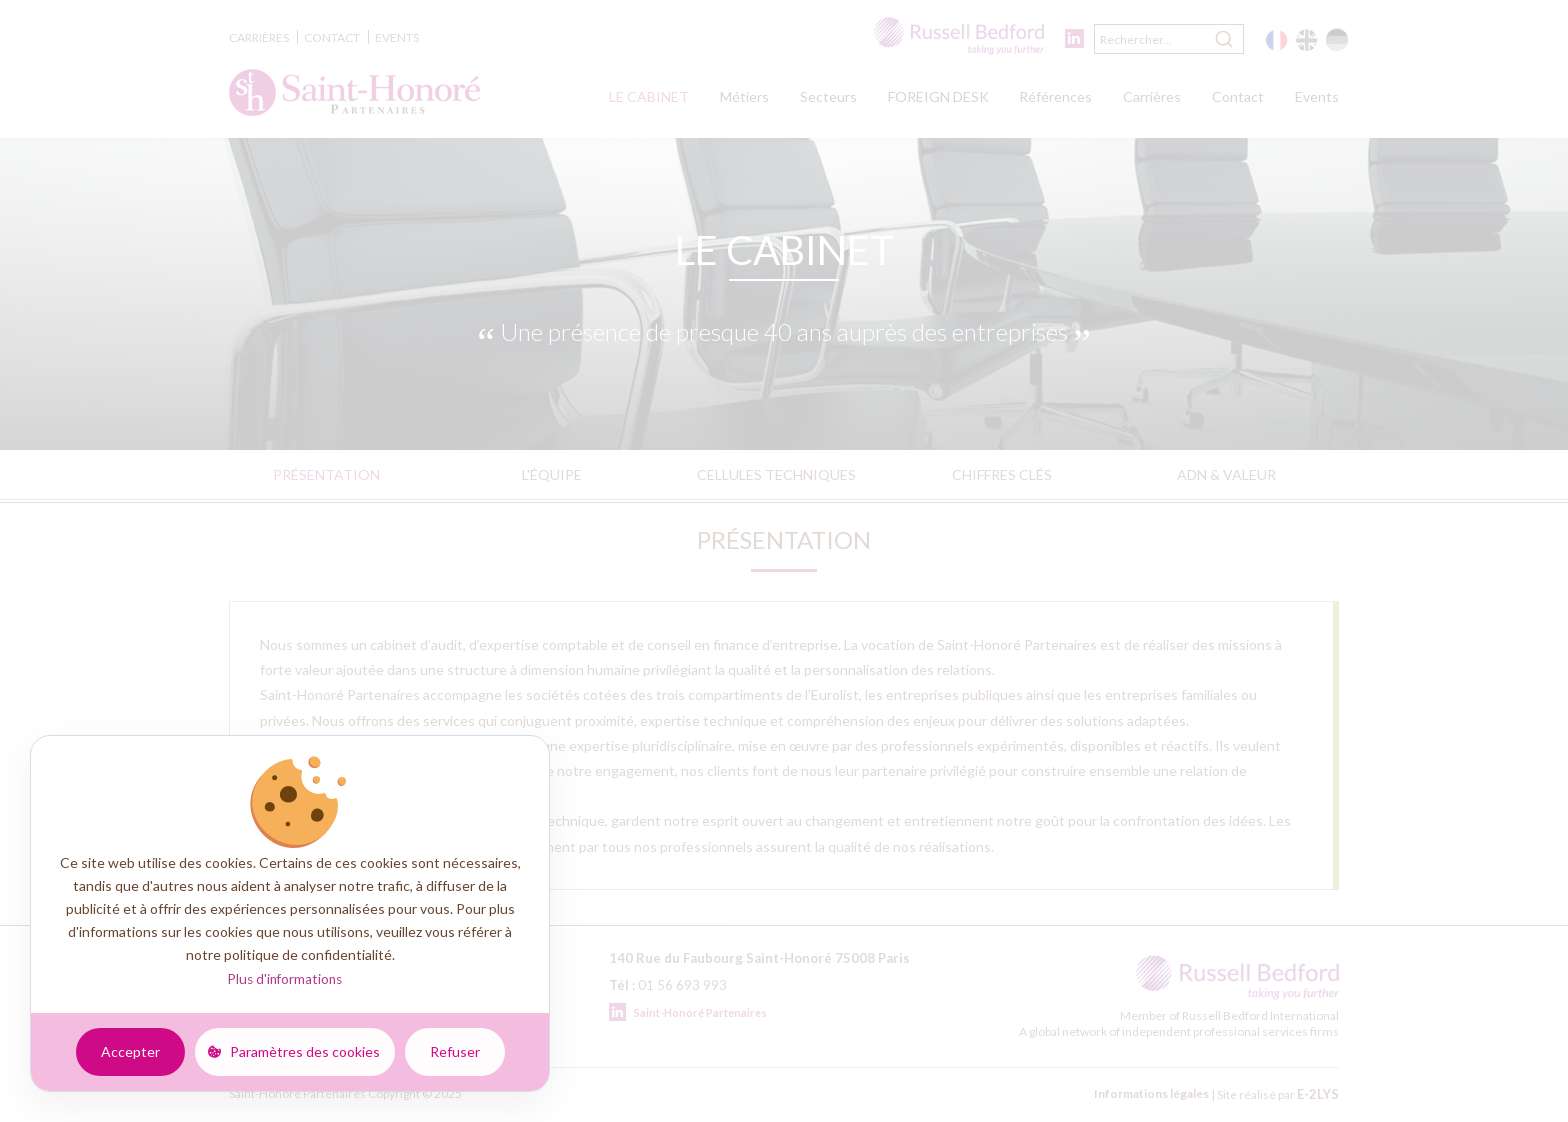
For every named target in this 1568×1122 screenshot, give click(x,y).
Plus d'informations (284, 979)
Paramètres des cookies (305, 1051)
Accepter (130, 1051)
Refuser (455, 1051)
